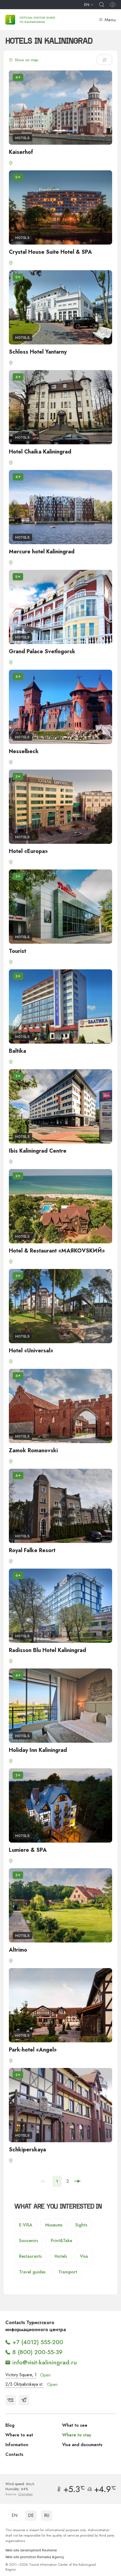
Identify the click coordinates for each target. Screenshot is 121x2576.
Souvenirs (28, 2241)
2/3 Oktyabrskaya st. (24, 2384)
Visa (84, 2256)
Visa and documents (82, 2445)
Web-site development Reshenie (31, 2550)
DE (31, 2515)
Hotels (61, 2256)
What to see (74, 2425)
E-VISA (25, 2225)
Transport (67, 2272)
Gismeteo (25, 2494)
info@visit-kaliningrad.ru (44, 2362)
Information (16, 2445)
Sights (81, 2225)
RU (46, 2515)
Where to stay (76, 2435)
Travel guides (32, 2272)
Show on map (23, 60)
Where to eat (19, 2435)
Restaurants (30, 2256)
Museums (53, 2225)
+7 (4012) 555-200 (37, 2342)
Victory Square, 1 (21, 2375)
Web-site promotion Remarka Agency (34, 2557)
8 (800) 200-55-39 (37, 2352)
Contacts (14, 2454)
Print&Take (61, 2241)
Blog (10, 2425)
